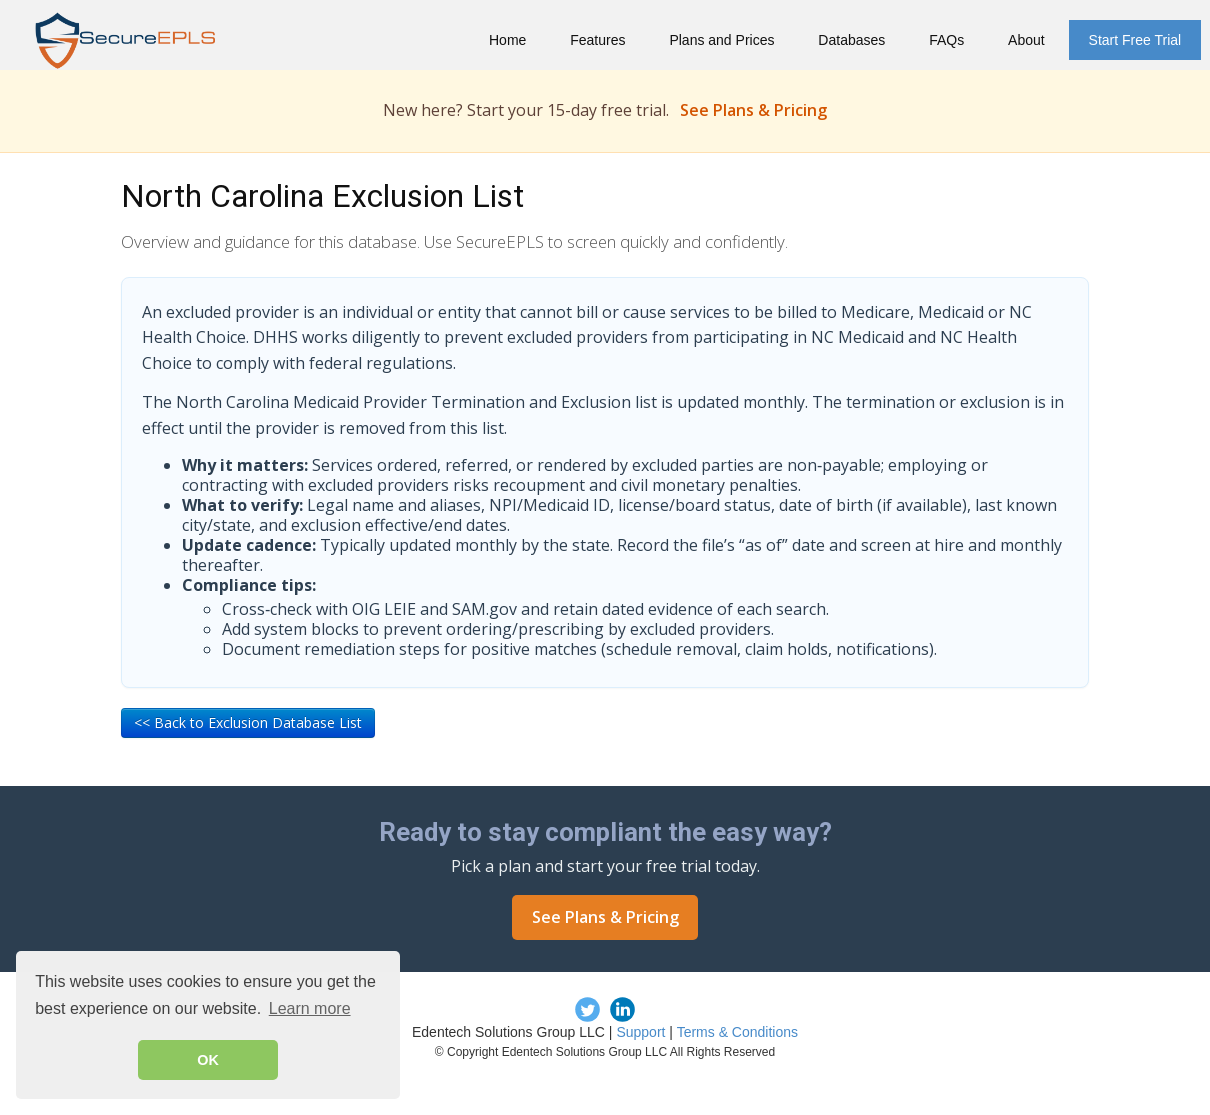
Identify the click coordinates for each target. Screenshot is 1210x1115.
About (1026, 40)
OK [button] (208, 1060)
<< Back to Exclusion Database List (248, 722)
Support (640, 1032)
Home (507, 40)
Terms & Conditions (737, 1032)
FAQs (946, 40)
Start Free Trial (1135, 40)
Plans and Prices (721, 40)
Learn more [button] (310, 1008)
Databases (851, 40)
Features (597, 40)
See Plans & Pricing (753, 110)
